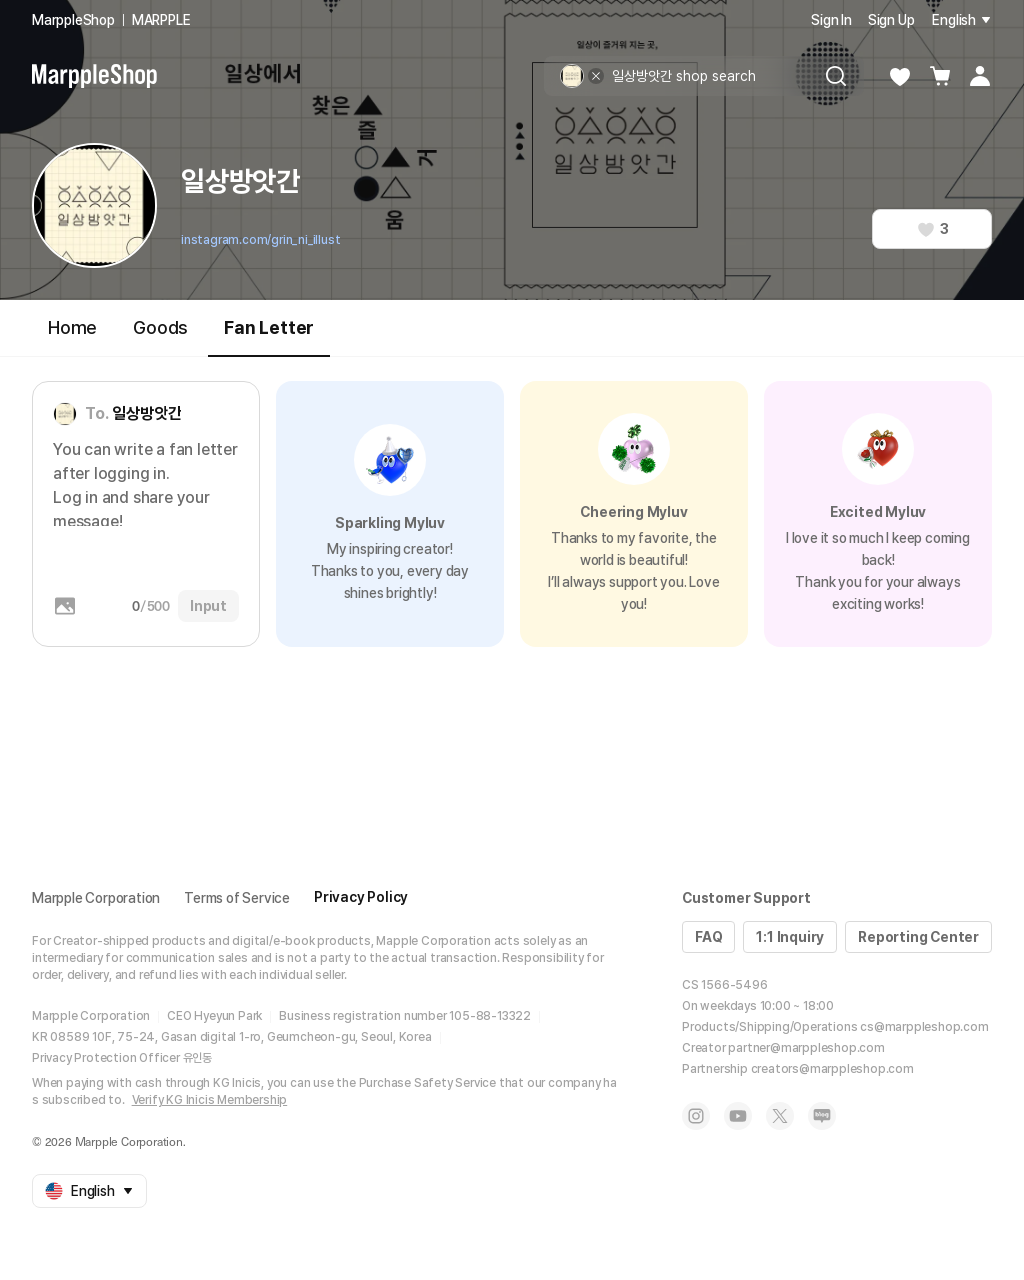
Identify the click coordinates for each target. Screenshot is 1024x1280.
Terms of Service (237, 898)
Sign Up (891, 20)
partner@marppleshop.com (806, 1048)
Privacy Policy (361, 897)
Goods (160, 327)
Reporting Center (918, 937)
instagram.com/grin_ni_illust (260, 240)
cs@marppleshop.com (924, 1027)
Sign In (831, 20)
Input (208, 606)
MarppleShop (73, 20)
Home (72, 327)
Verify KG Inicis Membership (210, 1100)
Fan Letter (269, 336)
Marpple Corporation (96, 898)
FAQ (708, 937)
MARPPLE (161, 20)
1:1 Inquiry (790, 937)
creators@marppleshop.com (832, 1069)
